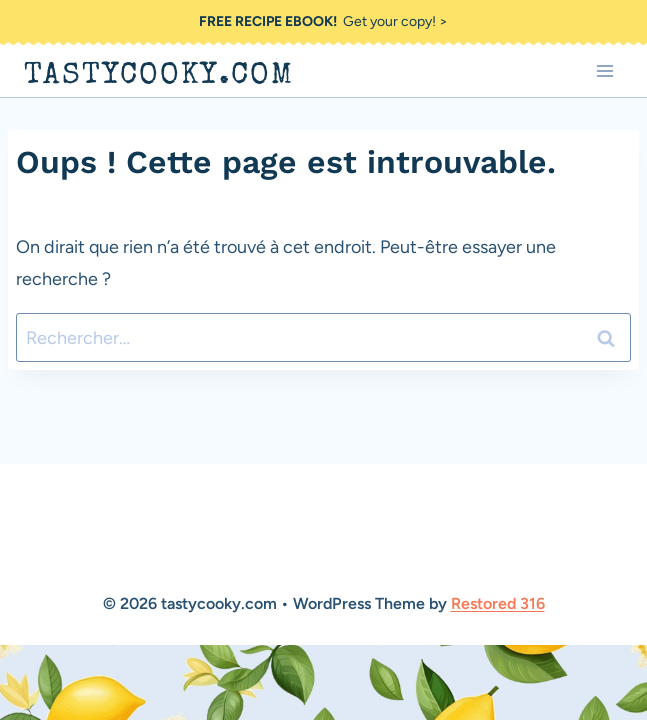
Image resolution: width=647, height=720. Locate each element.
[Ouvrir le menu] (604, 70)
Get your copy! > (323, 21)
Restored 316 (498, 603)
